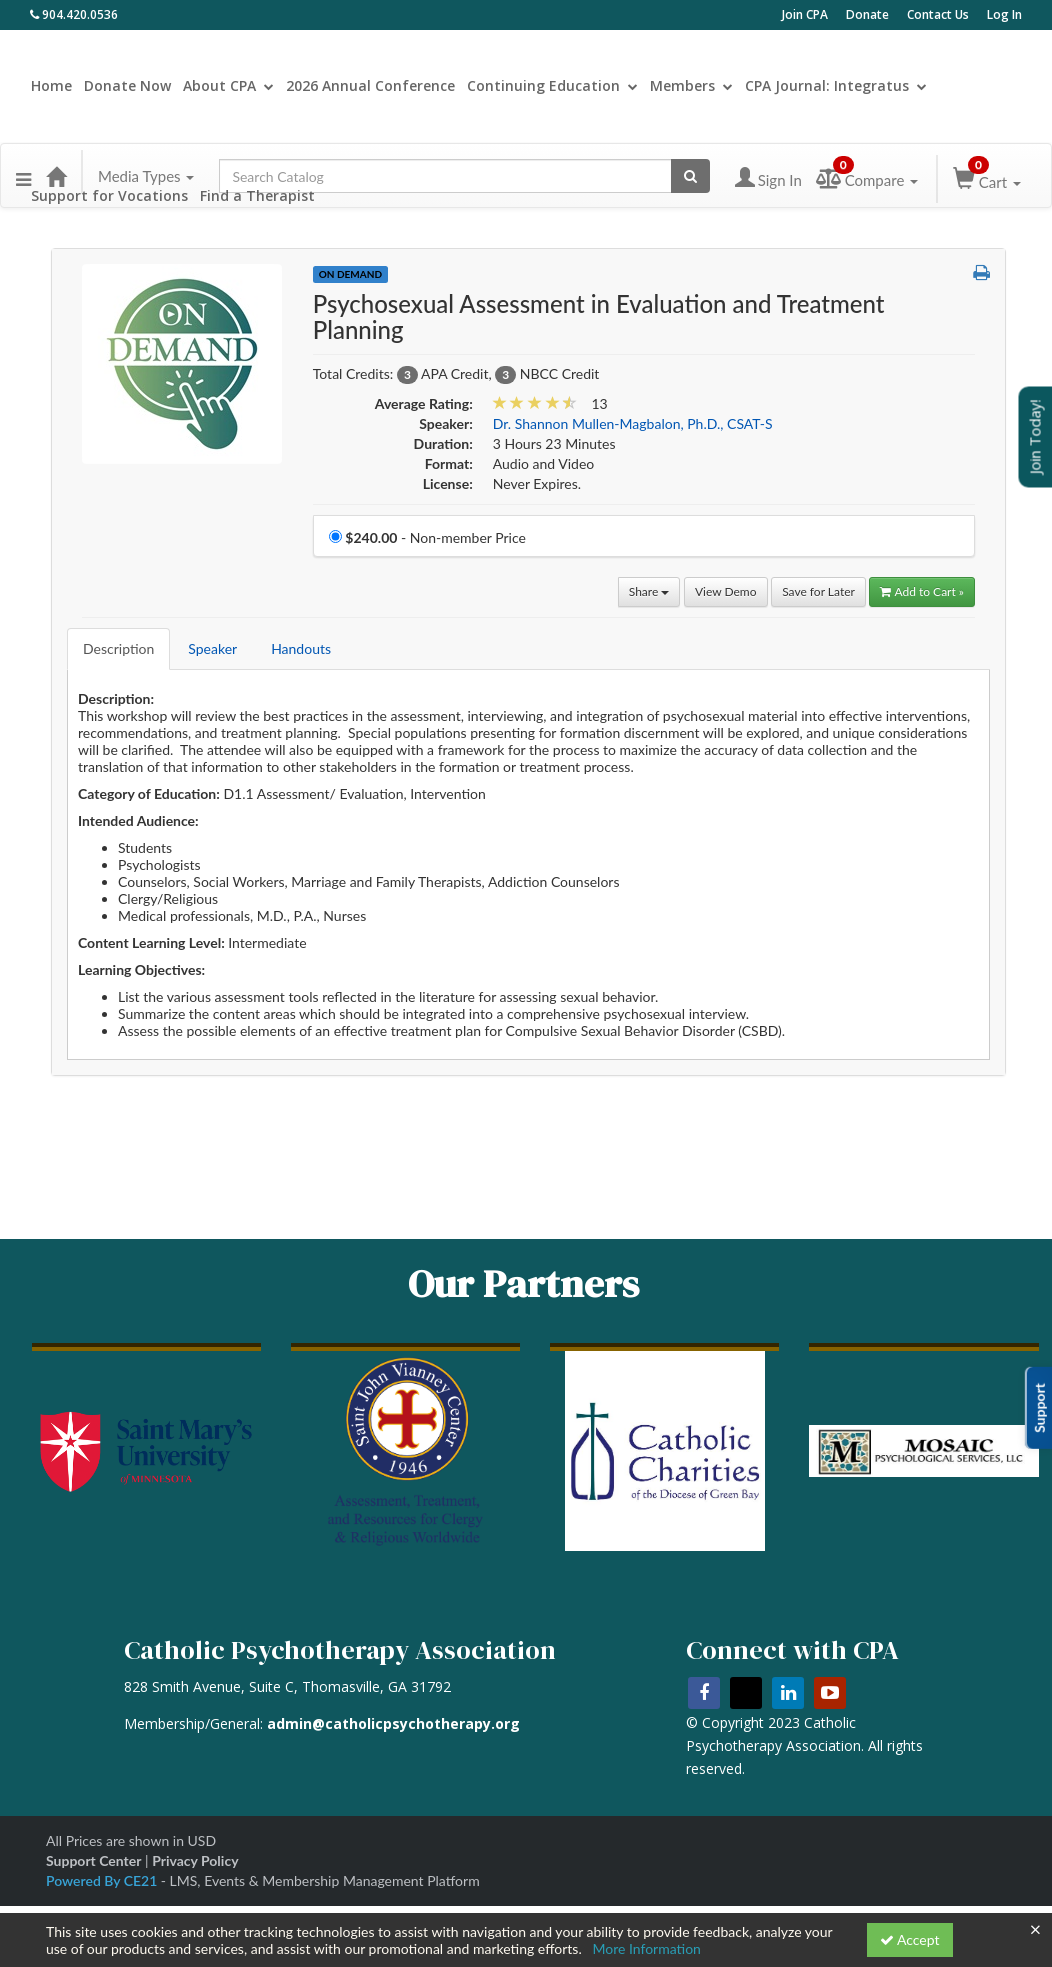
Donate (867, 14)
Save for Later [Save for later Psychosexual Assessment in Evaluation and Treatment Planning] (818, 591)
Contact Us (938, 14)
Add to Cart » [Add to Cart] (922, 591)
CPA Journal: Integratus (836, 85)
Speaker (212, 648)
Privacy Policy (195, 1860)
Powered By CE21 (103, 1880)
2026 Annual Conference (370, 85)
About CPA (228, 85)
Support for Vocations (109, 195)
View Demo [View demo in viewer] (726, 591)
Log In (1004, 14)
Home (51, 85)
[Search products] (690, 176)
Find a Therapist (257, 195)
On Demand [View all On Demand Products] (350, 274)
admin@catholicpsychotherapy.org (393, 1723)
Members (691, 85)
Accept (910, 1939)
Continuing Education (552, 85)
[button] (23, 170)
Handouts (301, 648)
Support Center (93, 1860)
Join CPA (805, 14)
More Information (646, 1948)
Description (118, 648)
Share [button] (649, 591)
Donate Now (127, 85)
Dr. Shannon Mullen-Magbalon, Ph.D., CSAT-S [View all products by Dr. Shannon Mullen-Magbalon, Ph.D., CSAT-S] (633, 423)
